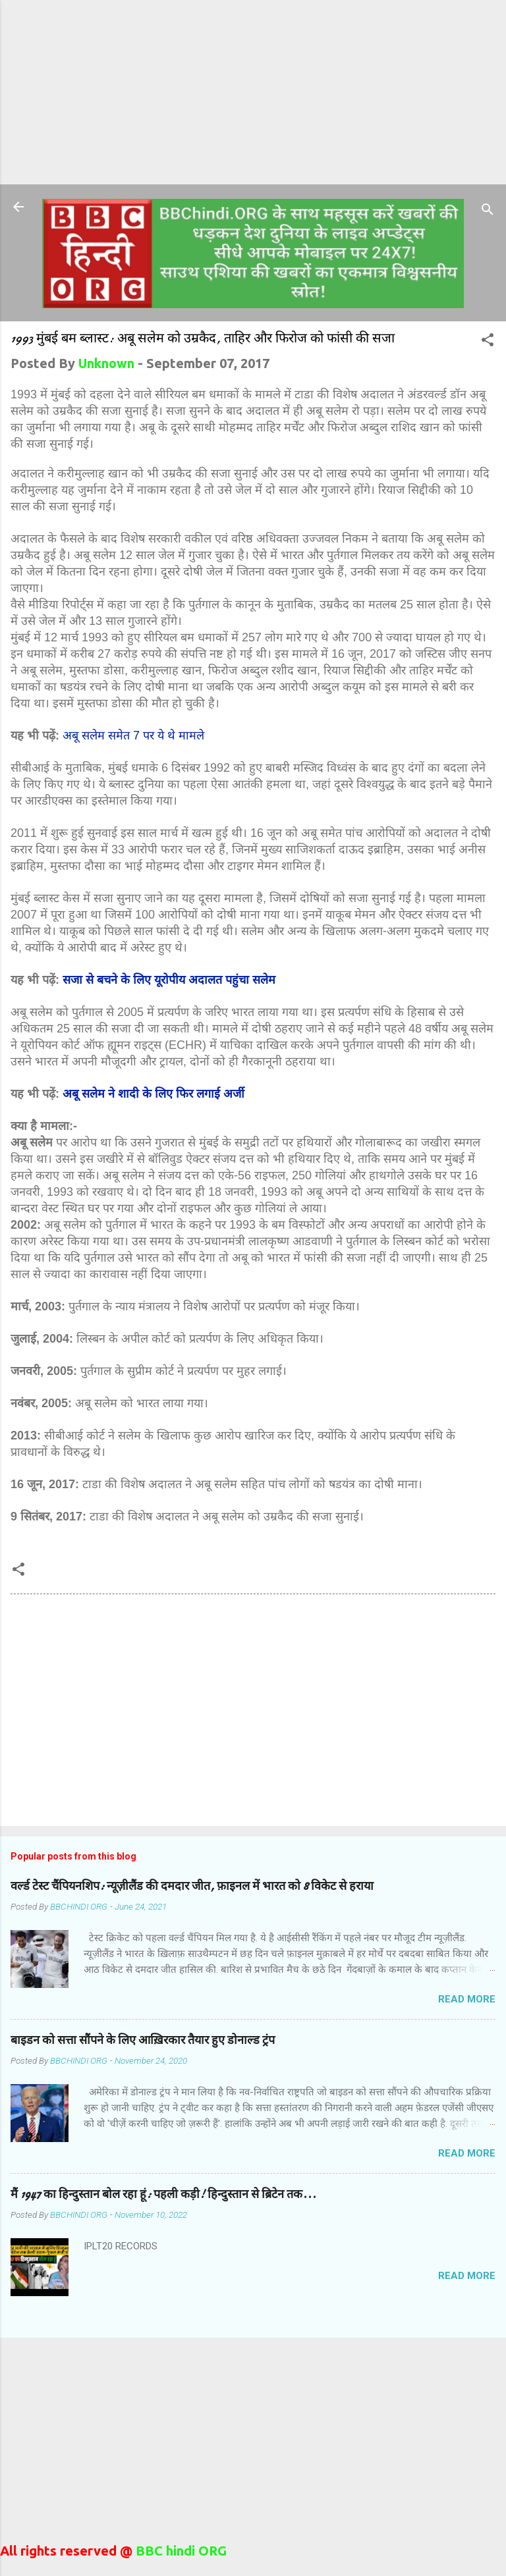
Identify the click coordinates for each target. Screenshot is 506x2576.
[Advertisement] (253, 92)
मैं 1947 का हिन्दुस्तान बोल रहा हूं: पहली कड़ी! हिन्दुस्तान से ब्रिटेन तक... (163, 2194)
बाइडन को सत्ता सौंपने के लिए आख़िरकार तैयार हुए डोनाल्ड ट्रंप (143, 2040)
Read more (466, 1999)
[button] (487, 341)
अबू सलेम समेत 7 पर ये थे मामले (133, 735)
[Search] (487, 211)
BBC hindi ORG (179, 2550)
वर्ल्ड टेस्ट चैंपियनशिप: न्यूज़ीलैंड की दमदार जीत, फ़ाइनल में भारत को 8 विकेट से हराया (192, 1886)
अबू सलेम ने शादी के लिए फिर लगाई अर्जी (153, 1093)
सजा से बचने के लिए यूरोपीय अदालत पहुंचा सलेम (169, 979)
